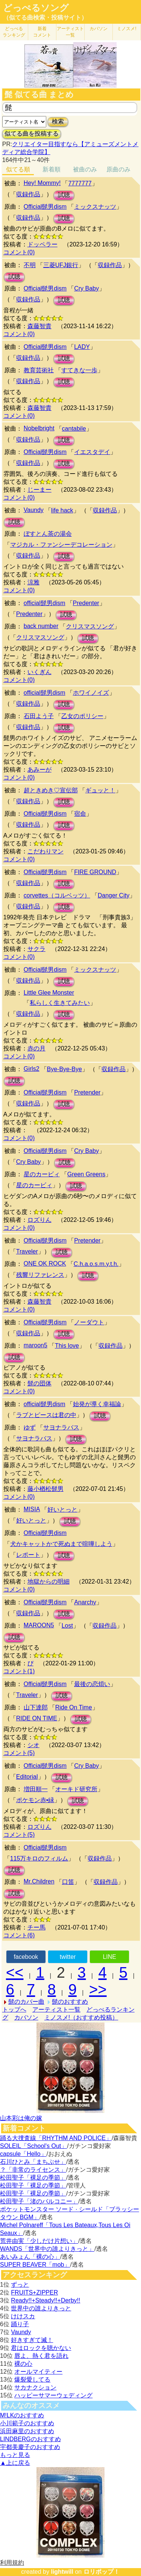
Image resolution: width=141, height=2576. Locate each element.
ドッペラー (42, 244)
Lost (67, 1625)
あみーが (39, 769)
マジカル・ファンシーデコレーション (61, 544)
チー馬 (36, 1927)
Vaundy (34, 510)
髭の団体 (39, 1383)
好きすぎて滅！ (32, 2340)
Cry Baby (86, 288)
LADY (82, 347)
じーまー (39, 489)
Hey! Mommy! (42, 183)
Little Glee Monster (49, 992)
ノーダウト (89, 1322)
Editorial (27, 1776)
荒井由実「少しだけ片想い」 (39, 2241)
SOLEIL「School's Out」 (33, 2146)
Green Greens (86, 1174)
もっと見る (15, 2455)
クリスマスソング (90, 626)
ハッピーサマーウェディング (53, 2395)
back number (41, 626)
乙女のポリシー (82, 716)
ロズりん (39, 1220)
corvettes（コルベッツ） (57, 895)
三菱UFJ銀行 (60, 265)
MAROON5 (39, 1625)
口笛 (68, 1882)
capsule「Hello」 (23, 2154)
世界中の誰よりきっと (41, 2308)
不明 (30, 265)
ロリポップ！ (101, 2571)
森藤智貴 (39, 326)
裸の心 (23, 2363)
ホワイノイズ (91, 692)
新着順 (51, 169)
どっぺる (14, 32)
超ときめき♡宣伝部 (51, 790)
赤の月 (36, 1048)
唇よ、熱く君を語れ (41, 2356)
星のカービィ (42, 1174)
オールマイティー (38, 2371)
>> (98, 1989)
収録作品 (28, 194)
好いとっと (62, 1509)
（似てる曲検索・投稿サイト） (45, 17)
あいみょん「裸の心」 (30, 2256)
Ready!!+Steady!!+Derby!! (45, 2300)
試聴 (64, 195)
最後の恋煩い (92, 1684)
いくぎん (39, 672)
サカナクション (35, 2387)
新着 (42, 32)
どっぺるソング (36, 8)
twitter (68, 1957)
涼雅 (33, 582)
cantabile (74, 428)
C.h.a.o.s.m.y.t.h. (96, 1264)
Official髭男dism (45, 206)
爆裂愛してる (32, 2379)
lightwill (62, 2571)
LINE (109, 1957)
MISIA (32, 1509)
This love (67, 1345)
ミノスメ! (126, 28)
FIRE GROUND (95, 872)
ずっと (20, 2284)
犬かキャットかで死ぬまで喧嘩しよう (61, 1544)
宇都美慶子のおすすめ (30, 2447)
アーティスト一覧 (56, 2009)
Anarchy (85, 1602)
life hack (62, 510)
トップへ (14, 2009)
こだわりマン (45, 851)
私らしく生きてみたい (60, 1003)
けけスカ (23, 2316)
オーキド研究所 (76, 1789)
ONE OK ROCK (45, 1263)
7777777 (79, 183)
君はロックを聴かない (41, 2348)
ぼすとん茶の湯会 (48, 533)
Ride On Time (73, 1707)
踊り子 (20, 2324)
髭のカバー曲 (26, 2001)
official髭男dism (44, 603)
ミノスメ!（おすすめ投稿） (81, 2017)
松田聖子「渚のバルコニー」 (39, 2201)
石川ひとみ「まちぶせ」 (33, 2162)
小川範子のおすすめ (27, 2423)
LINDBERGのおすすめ (30, 2439)
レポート (28, 1555)
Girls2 (31, 1069)
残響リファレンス (40, 1275)
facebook (26, 1957)
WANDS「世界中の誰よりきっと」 (47, 2249)
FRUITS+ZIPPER (34, 2292)
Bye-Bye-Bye (64, 1069)
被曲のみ (85, 169)
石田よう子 (39, 716)
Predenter (86, 603)
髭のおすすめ (70, 2001)
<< (15, 1972)
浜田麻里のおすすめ (27, 2431)
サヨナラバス (61, 1427)
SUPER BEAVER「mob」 (35, 2264)
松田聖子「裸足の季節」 (33, 2177)
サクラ (36, 949)
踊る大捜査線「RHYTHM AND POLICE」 (56, 2138)
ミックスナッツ (95, 206)
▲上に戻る (15, 2463)
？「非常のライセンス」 (33, 2169)
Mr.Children (39, 1881)
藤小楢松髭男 (45, 1489)
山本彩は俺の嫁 (21, 2118)
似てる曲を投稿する (32, 133)
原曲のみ (118, 169)
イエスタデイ (92, 452)
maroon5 (35, 1345)
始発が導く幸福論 (97, 1404)
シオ (33, 1745)
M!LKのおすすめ (22, 2415)
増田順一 (36, 1789)
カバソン (98, 28)
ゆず (30, 1427)
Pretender (87, 1092)
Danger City (113, 895)
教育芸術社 (39, 370)
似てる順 (18, 169)
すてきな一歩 (79, 370)
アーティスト (70, 32)
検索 (58, 121)
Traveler (27, 1251)
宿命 (80, 813)
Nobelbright (39, 428)
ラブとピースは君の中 (46, 1415)
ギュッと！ (100, 790)
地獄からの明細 (48, 1581)
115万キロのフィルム (39, 1858)
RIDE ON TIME (36, 1718)
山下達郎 (36, 1707)
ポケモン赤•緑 (35, 1800)
